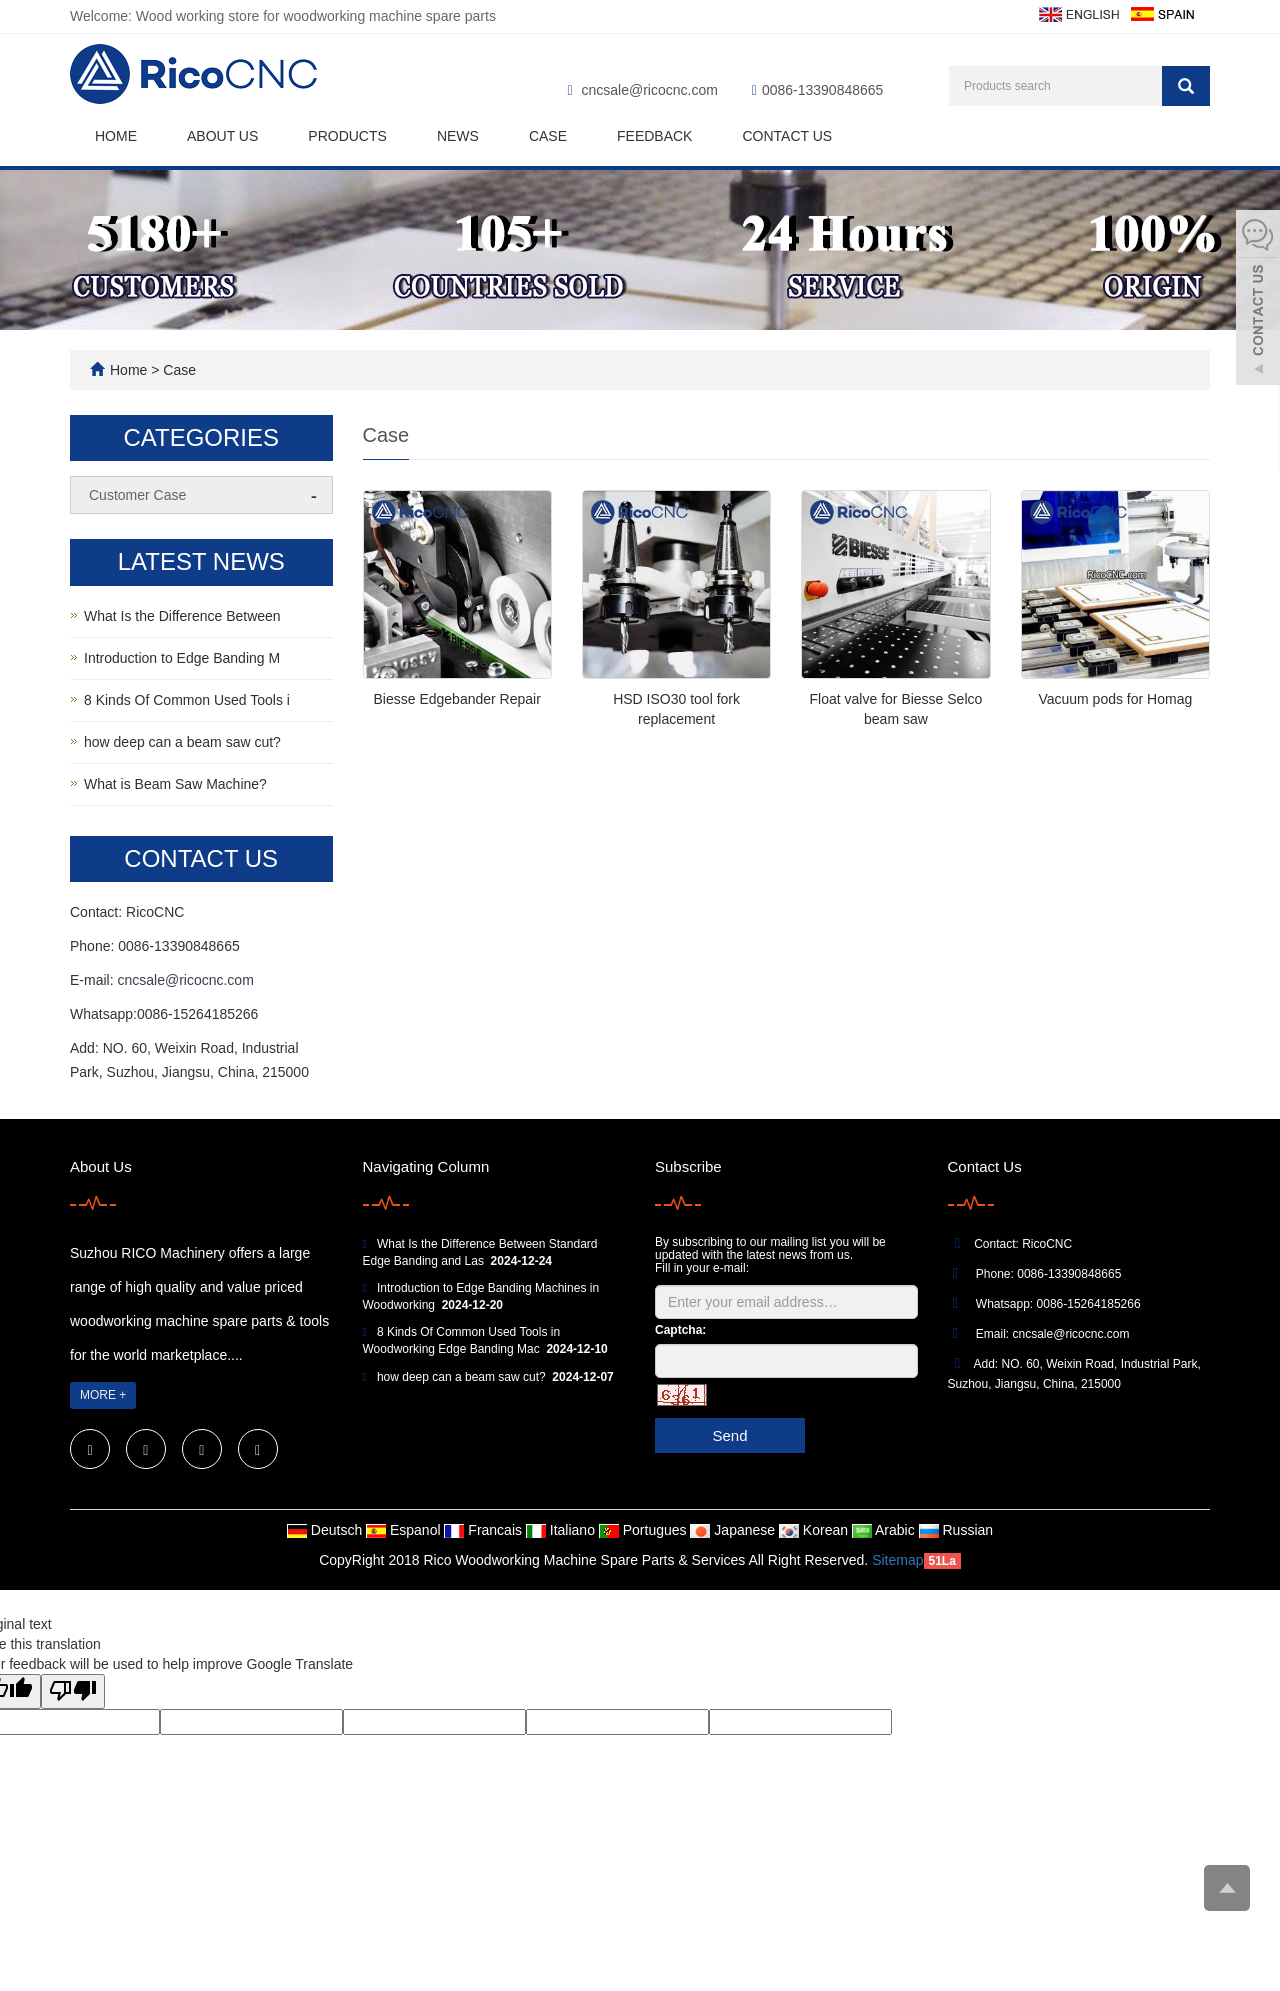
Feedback (654, 136)
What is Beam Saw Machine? (175, 784)
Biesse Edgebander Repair (457, 699)
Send (729, 1435)
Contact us (787, 136)
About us (222, 136)
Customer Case (137, 495)
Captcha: (680, 1330)
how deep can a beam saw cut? (182, 742)
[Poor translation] (73, 1691)
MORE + (103, 1395)
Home (116, 136)
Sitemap (897, 1560)
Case (548, 136)
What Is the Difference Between (182, 616)
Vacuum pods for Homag (1115, 699)
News (458, 136)
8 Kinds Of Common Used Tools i (187, 700)
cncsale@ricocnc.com (650, 90)
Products (347, 136)
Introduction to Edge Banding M (182, 658)
